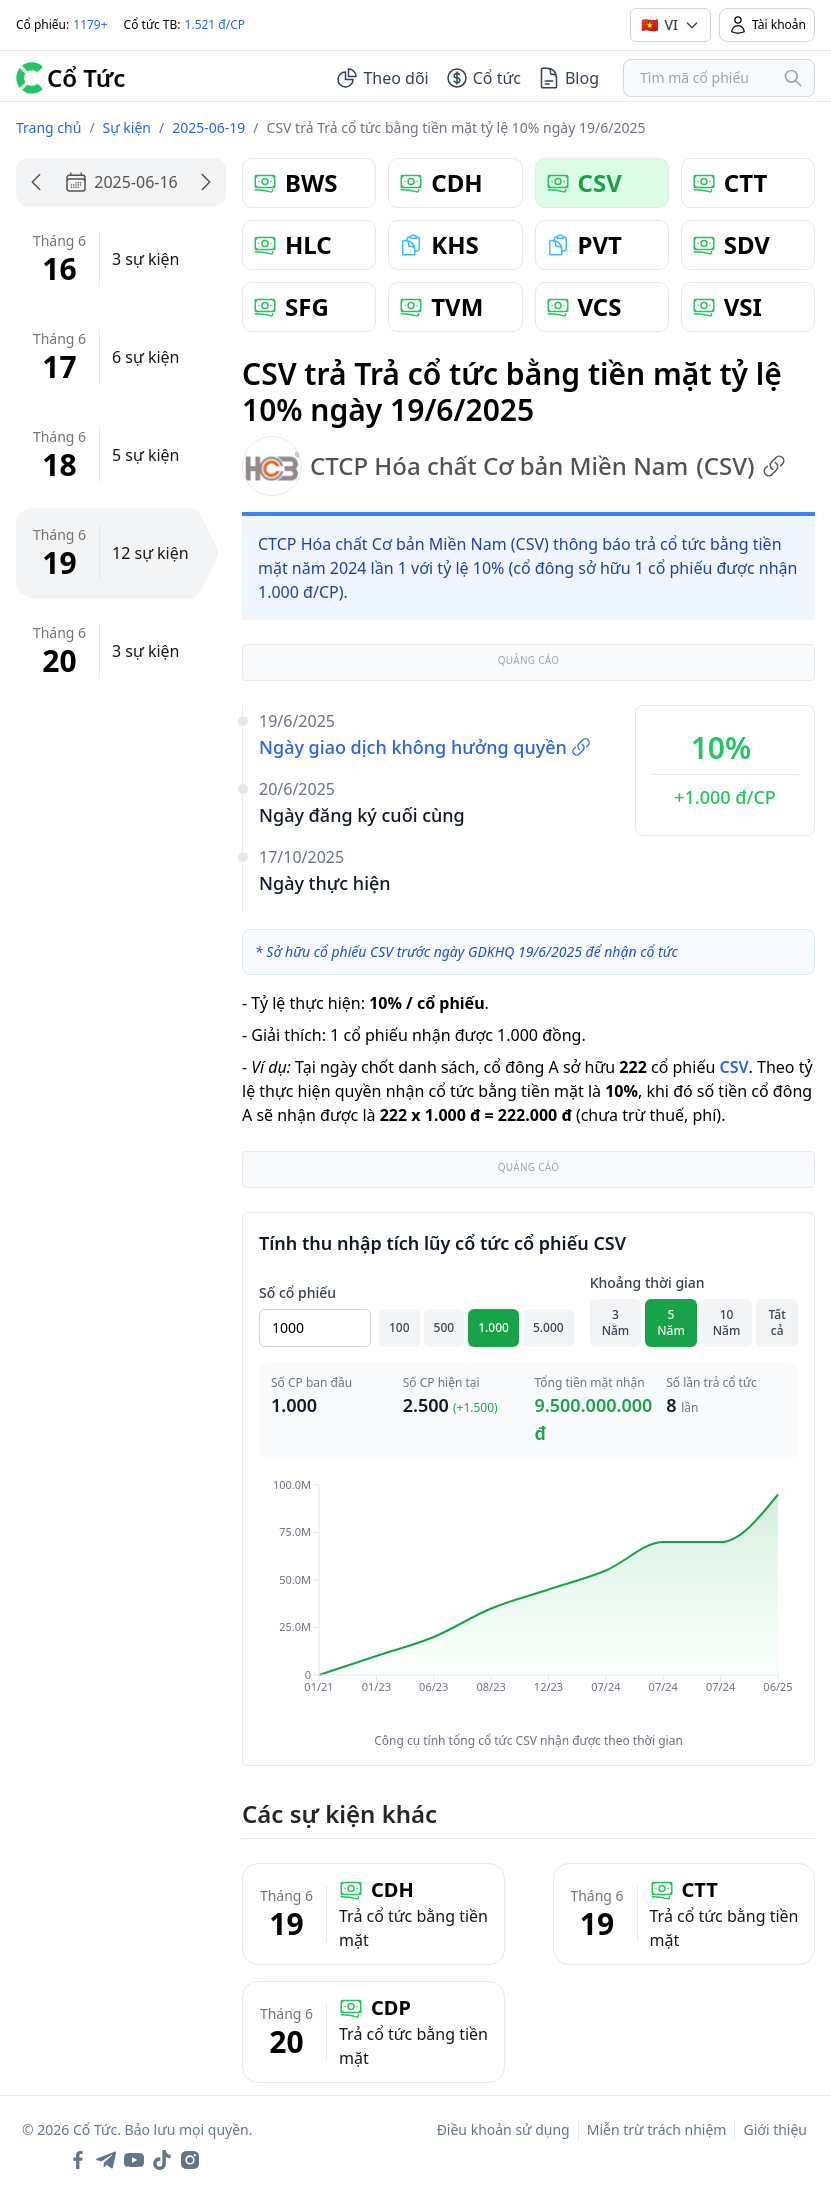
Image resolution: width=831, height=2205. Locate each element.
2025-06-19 (208, 127)
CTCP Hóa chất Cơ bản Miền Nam (514, 466)
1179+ (90, 24)
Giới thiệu (775, 2129)
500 (444, 1327)
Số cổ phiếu (297, 1292)
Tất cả (777, 1322)
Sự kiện (127, 127)
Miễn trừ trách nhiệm (657, 2129)
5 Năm (671, 1322)
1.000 (493, 1327)
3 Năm (616, 1322)
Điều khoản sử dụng (503, 2129)
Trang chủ (48, 127)
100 (399, 1327)
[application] (528, 1600)
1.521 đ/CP (215, 24)
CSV (733, 1067)
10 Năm (727, 1322)
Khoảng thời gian (647, 1282)
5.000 (548, 1327)
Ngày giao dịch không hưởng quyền (425, 747)
